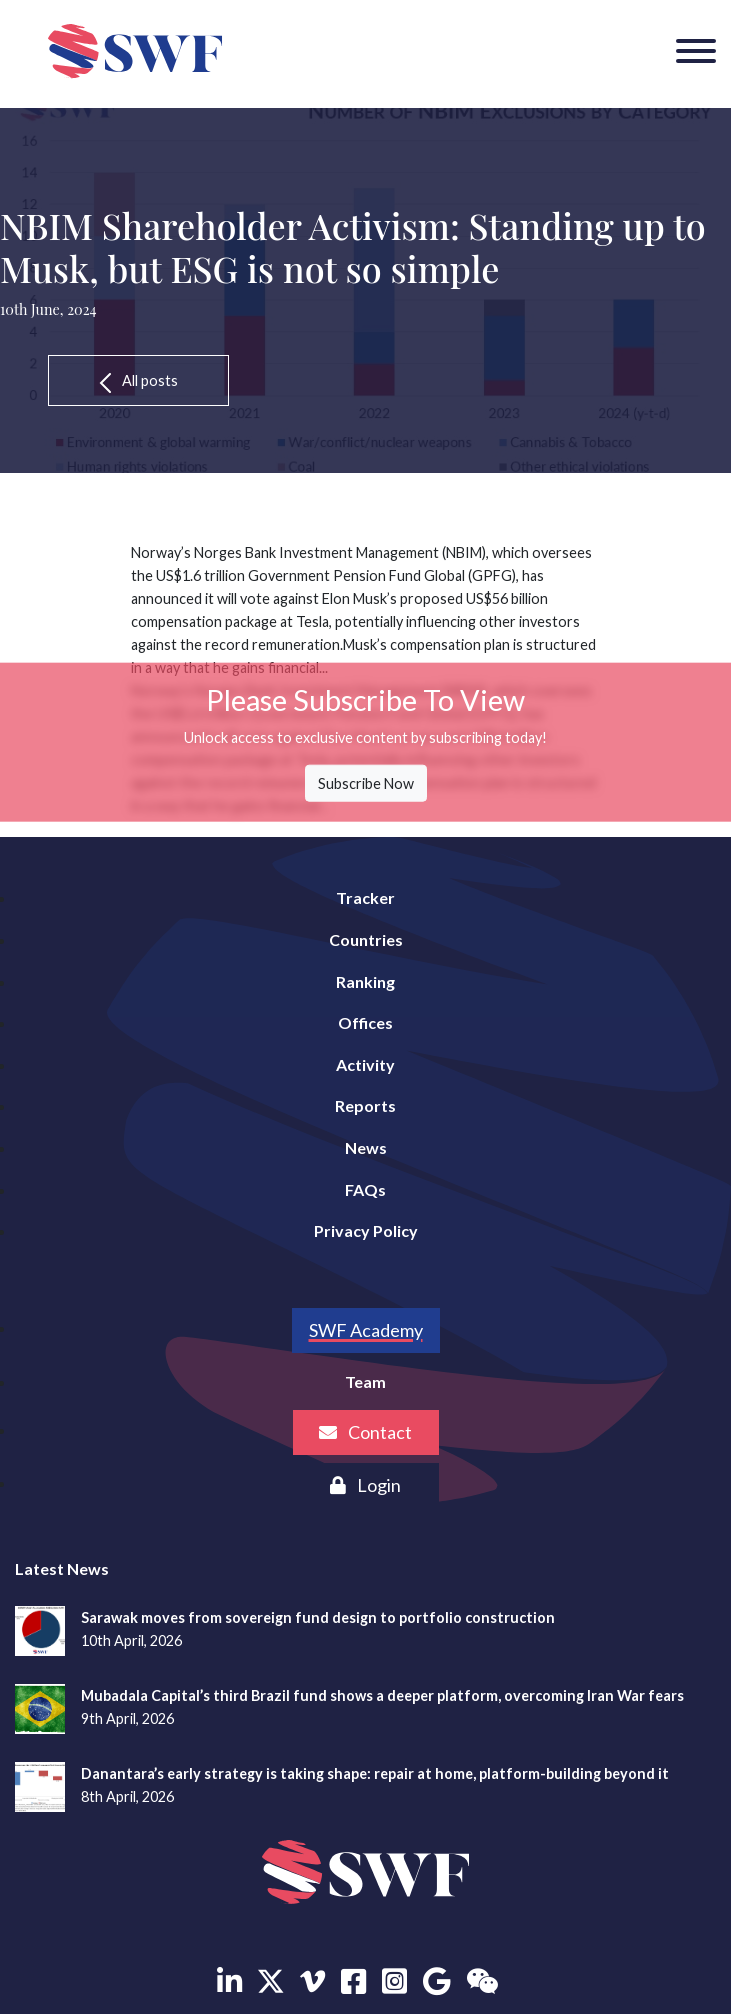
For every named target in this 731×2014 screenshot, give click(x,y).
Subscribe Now (366, 783)
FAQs (365, 1189)
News (366, 1147)
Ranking (365, 981)
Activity (365, 1064)
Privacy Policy (366, 1230)
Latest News (62, 1568)
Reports (365, 1105)
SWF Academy (366, 1330)
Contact (365, 1432)
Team (365, 1381)
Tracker (365, 897)
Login (365, 1485)
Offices (365, 1022)
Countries (366, 939)
